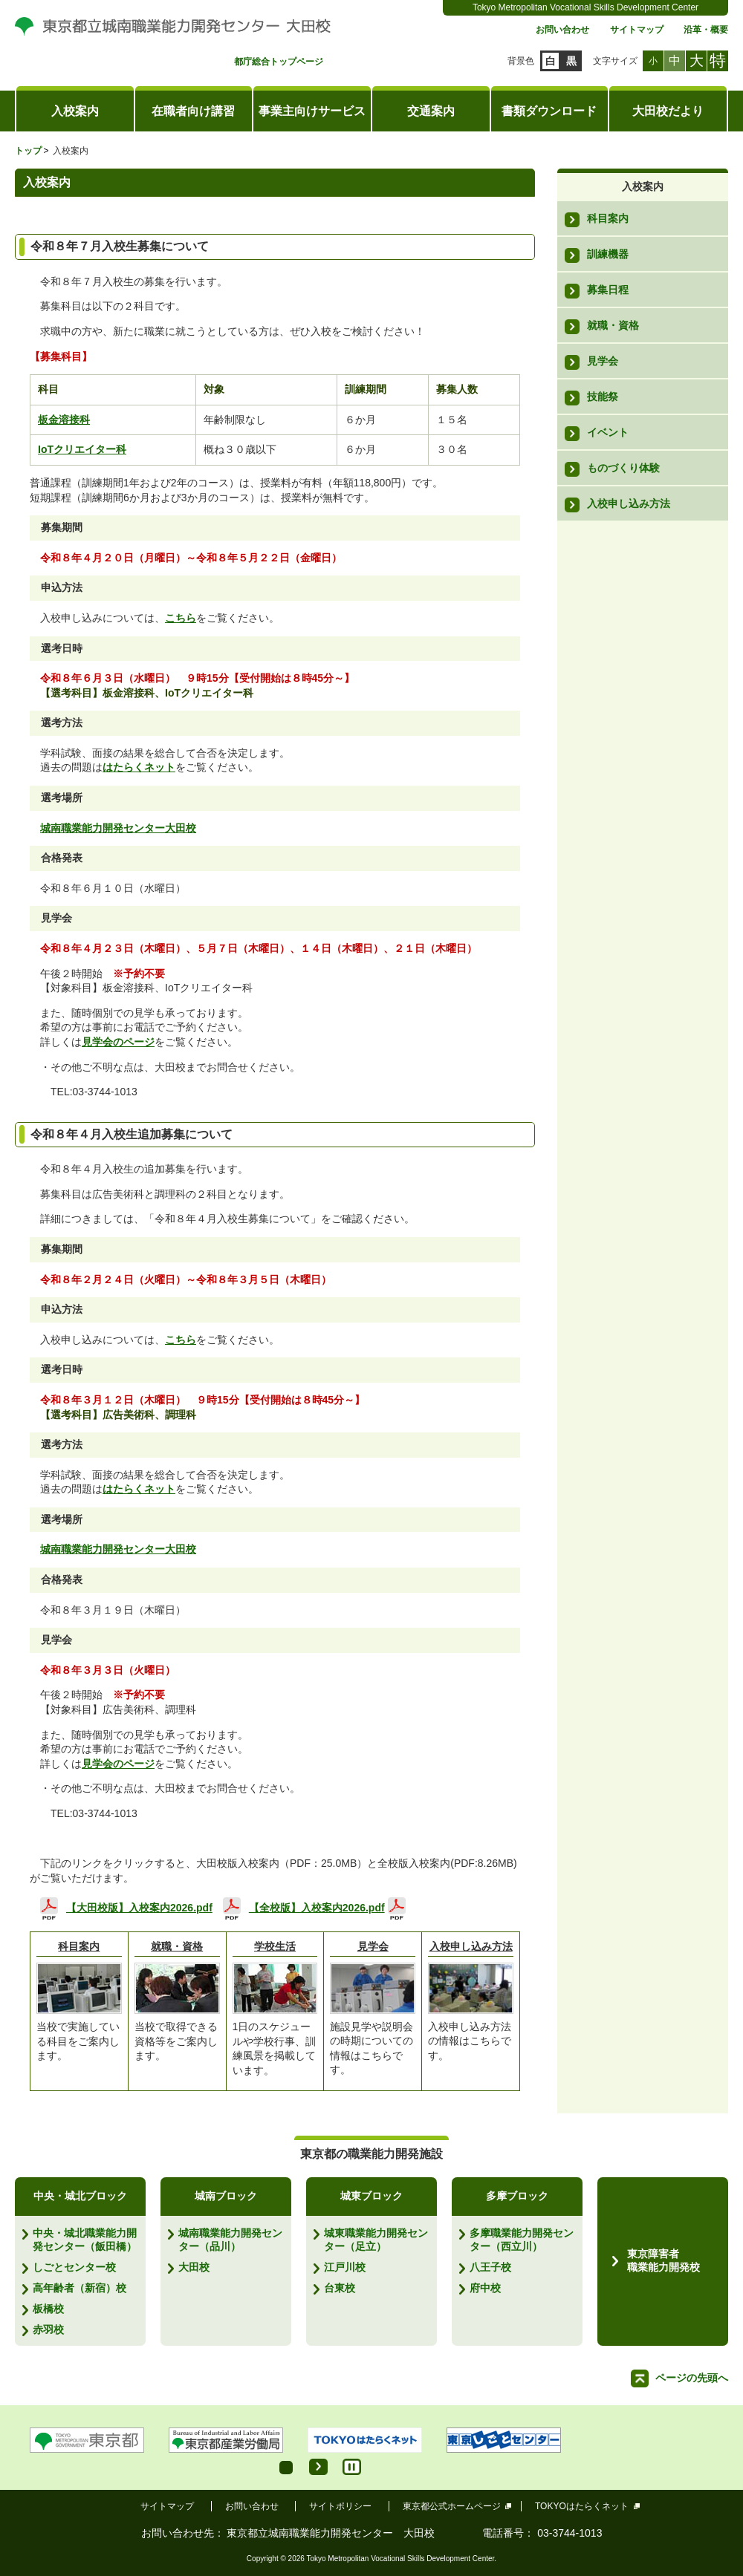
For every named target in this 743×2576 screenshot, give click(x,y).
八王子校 (490, 2267)
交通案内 (431, 111)
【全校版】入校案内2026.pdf (317, 1907)
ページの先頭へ (691, 2378)
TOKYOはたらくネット (582, 2506)
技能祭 (602, 396)
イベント (608, 432)
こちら (180, 618)
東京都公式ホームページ (452, 2506)
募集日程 (608, 290)
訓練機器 (608, 254)
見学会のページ (118, 1042)
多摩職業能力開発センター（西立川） (522, 2239)
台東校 (339, 2288)
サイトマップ (636, 30)
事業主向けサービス (312, 111)
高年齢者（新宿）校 (79, 2288)
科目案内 (79, 1946)
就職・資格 (177, 1946)
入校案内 (75, 111)
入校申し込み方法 (471, 1946)
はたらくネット (139, 767)
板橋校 (48, 2309)
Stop (352, 2467)
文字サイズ (615, 61)
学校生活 (275, 1946)
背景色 (520, 61)
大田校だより (668, 111)
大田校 (194, 2267)
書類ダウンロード (549, 111)
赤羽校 (48, 2329)
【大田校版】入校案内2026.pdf (139, 1907)
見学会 (373, 1946)
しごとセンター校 (74, 2267)
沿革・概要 (706, 30)
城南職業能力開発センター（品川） (230, 2239)
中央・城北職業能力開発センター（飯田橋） (85, 2239)
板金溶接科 (64, 419)
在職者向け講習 (193, 111)
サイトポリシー (340, 2506)
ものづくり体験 (623, 468)
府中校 (485, 2288)
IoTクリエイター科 (82, 449)
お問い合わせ (562, 30)
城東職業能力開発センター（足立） (376, 2239)
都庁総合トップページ (278, 62)
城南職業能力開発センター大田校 (118, 828)
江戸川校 (345, 2267)
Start (318, 2467)
